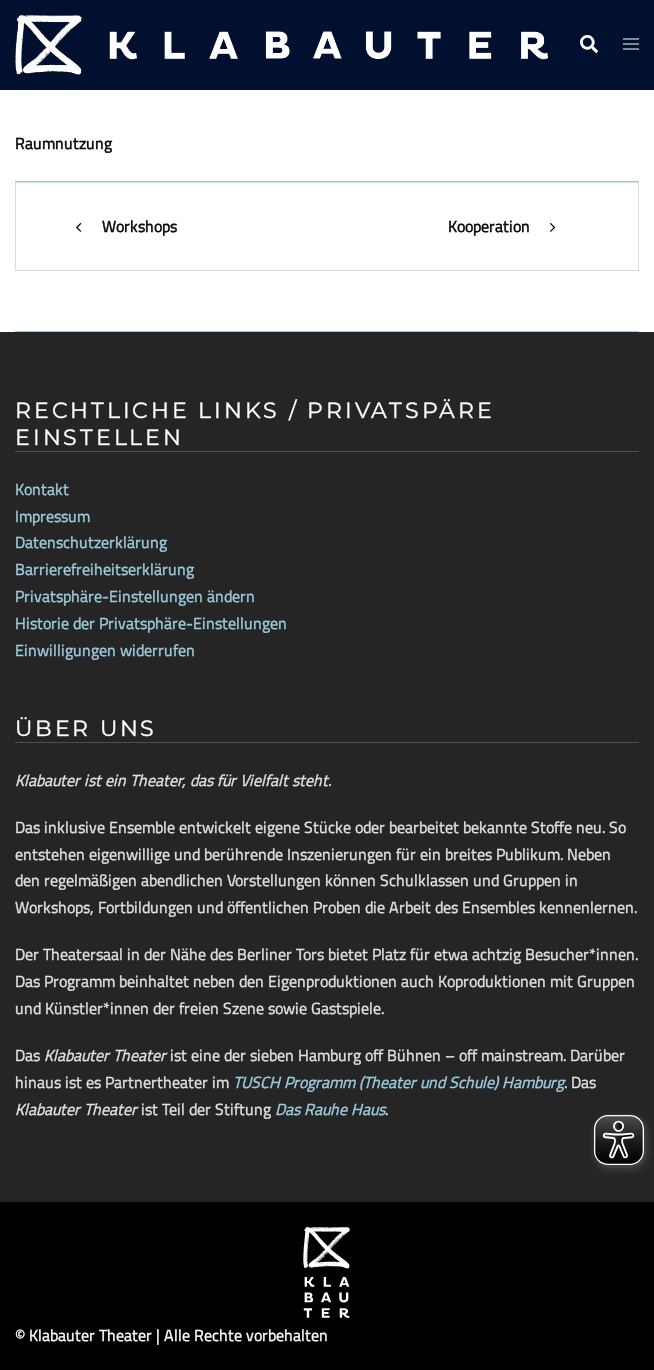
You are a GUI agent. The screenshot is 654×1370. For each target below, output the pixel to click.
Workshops (139, 226)
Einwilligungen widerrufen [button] (105, 650)
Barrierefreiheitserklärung (104, 569)
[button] (588, 45)
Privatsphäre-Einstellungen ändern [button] (135, 596)
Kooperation (489, 226)
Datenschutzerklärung (91, 542)
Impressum (52, 516)
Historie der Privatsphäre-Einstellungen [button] (151, 623)
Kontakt (42, 489)
